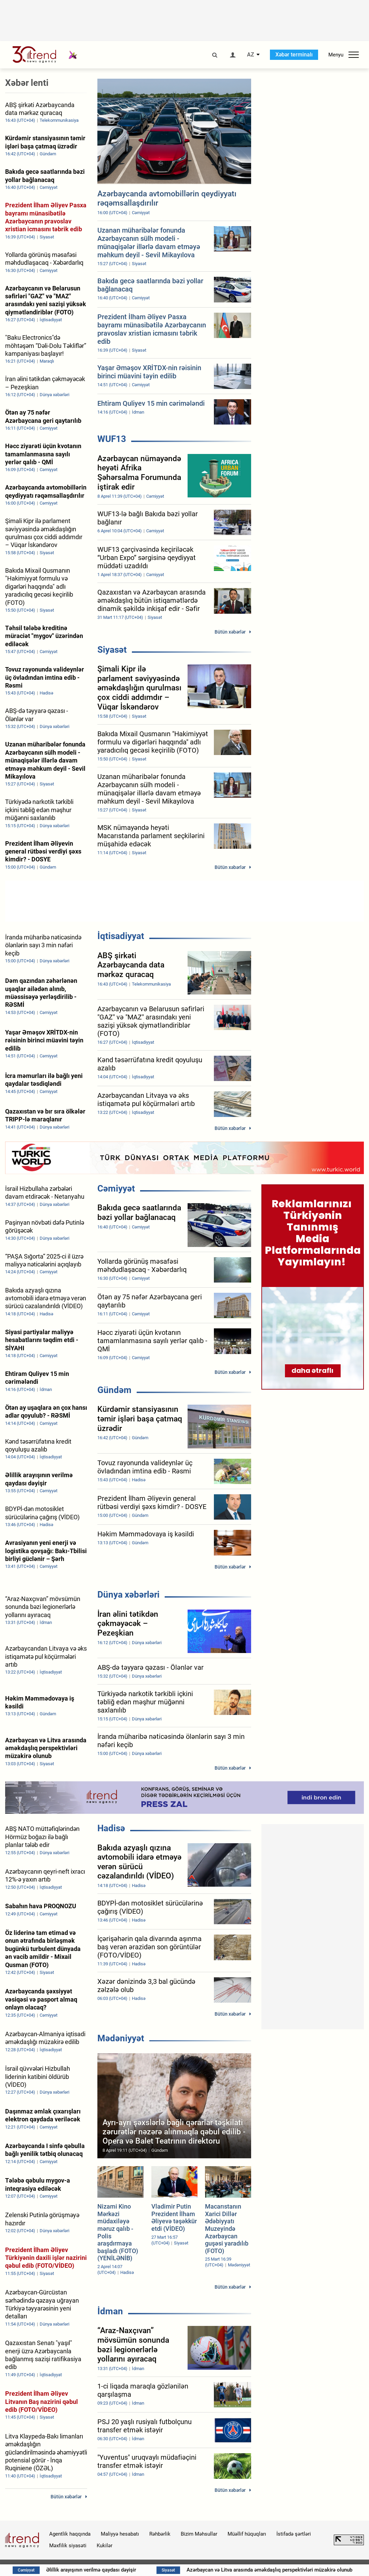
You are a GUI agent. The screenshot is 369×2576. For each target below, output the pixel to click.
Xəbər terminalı (294, 54)
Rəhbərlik (159, 2534)
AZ (250, 54)
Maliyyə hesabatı (120, 2534)
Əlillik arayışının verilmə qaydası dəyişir (121, 2570)
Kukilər (104, 2545)
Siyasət (112, 650)
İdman (110, 2311)
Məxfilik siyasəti (67, 2545)
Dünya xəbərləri (128, 1594)
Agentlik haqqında (70, 2534)
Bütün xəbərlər (230, 632)
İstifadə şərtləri (293, 2534)
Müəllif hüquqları (247, 2534)
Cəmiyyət (116, 1188)
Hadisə (111, 1828)
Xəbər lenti (27, 83)
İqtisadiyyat (120, 936)
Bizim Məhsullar (199, 2534)
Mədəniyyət (120, 2038)
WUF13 (111, 439)
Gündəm (114, 1390)
